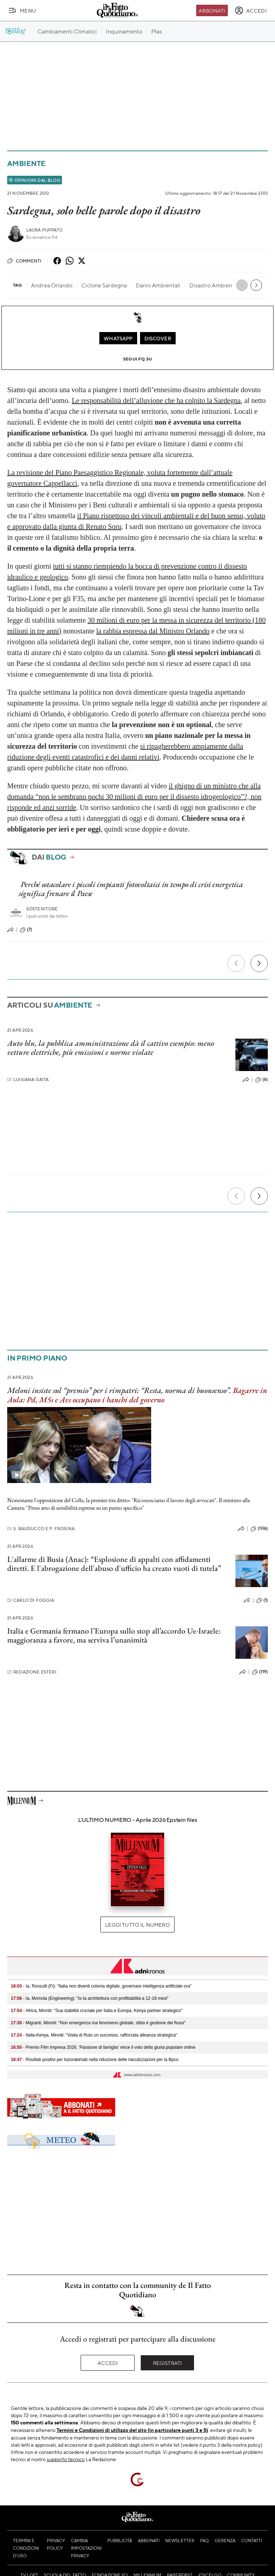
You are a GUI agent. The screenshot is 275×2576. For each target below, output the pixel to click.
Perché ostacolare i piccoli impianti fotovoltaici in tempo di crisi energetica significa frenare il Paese (131, 889)
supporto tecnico (66, 2459)
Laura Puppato (44, 230)
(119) (260, 1672)
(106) (259, 1529)
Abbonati (212, 10)
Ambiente (26, 163)
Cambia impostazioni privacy (86, 2547)
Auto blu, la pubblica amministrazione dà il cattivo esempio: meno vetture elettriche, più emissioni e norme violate (110, 1047)
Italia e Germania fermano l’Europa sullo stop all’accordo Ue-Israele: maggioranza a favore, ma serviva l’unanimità (114, 1635)
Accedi (108, 2363)
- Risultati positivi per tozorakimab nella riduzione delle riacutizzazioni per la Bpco (95, 2059)
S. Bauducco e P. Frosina (41, 1528)
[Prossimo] (259, 963)
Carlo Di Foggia (30, 1600)
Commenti (24, 261)
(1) (262, 1600)
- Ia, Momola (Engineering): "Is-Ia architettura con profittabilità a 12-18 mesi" (89, 1998)
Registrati (167, 2363)
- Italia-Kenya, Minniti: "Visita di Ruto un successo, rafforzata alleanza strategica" (94, 2035)
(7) (26, 930)
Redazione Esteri (32, 1672)
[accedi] (250, 10)
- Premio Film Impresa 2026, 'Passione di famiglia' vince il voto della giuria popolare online (103, 2047)
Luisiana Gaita (28, 1079)
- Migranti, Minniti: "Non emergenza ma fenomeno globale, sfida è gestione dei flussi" (98, 2022)
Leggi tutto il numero (137, 1924)
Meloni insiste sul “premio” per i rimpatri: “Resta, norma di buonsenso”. (119, 1390)
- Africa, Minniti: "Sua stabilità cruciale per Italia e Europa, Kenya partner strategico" (96, 2010)
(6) (261, 1080)
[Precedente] (236, 963)
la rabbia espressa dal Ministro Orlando (152, 631)
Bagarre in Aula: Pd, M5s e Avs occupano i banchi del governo (137, 1395)
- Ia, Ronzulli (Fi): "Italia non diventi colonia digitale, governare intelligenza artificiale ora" (101, 1986)
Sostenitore (42, 908)
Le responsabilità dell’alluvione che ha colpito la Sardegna (156, 400)
